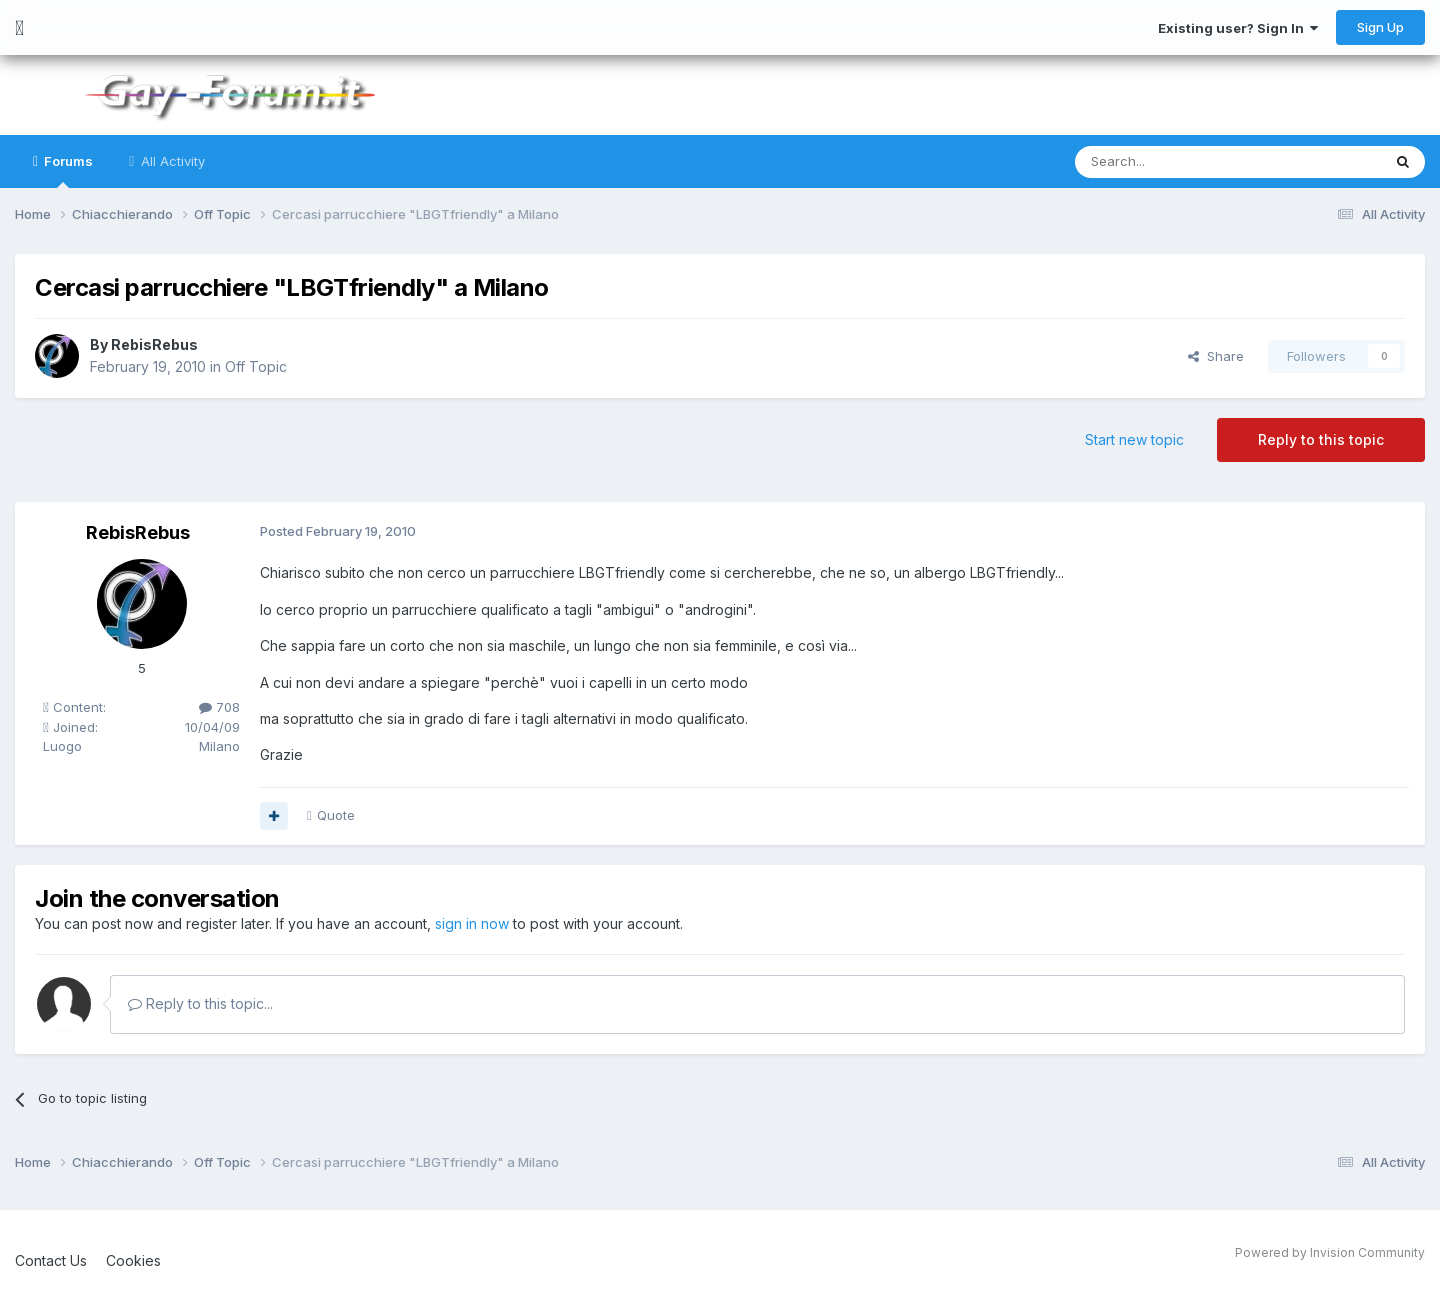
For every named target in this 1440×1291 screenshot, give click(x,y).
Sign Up (1380, 27)
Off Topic (256, 366)
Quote (336, 815)
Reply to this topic (1321, 439)
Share (1216, 356)
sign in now (472, 923)
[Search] (1177, 162)
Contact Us (51, 1260)
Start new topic (1134, 439)
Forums (67, 170)
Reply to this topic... (200, 1003)
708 (219, 707)
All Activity (171, 161)
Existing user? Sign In (1238, 28)
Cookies (133, 1260)
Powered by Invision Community (1330, 1252)
